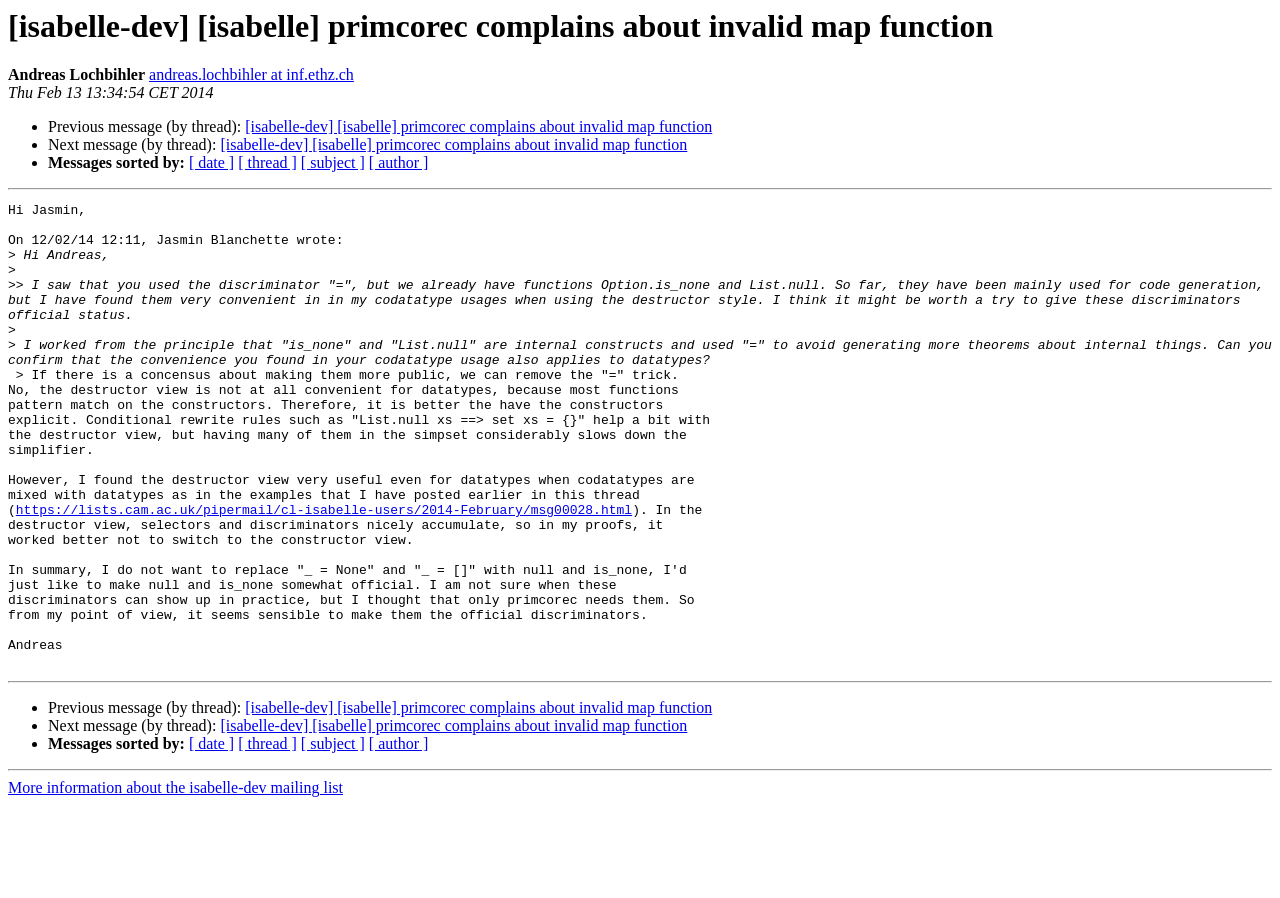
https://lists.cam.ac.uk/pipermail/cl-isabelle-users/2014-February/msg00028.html (324, 572)
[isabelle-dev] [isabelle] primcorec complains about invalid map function (478, 126)
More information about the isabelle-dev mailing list (175, 880)
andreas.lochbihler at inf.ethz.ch (251, 74)
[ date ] (211, 162)
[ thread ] (267, 162)
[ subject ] (333, 162)
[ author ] (399, 162)
